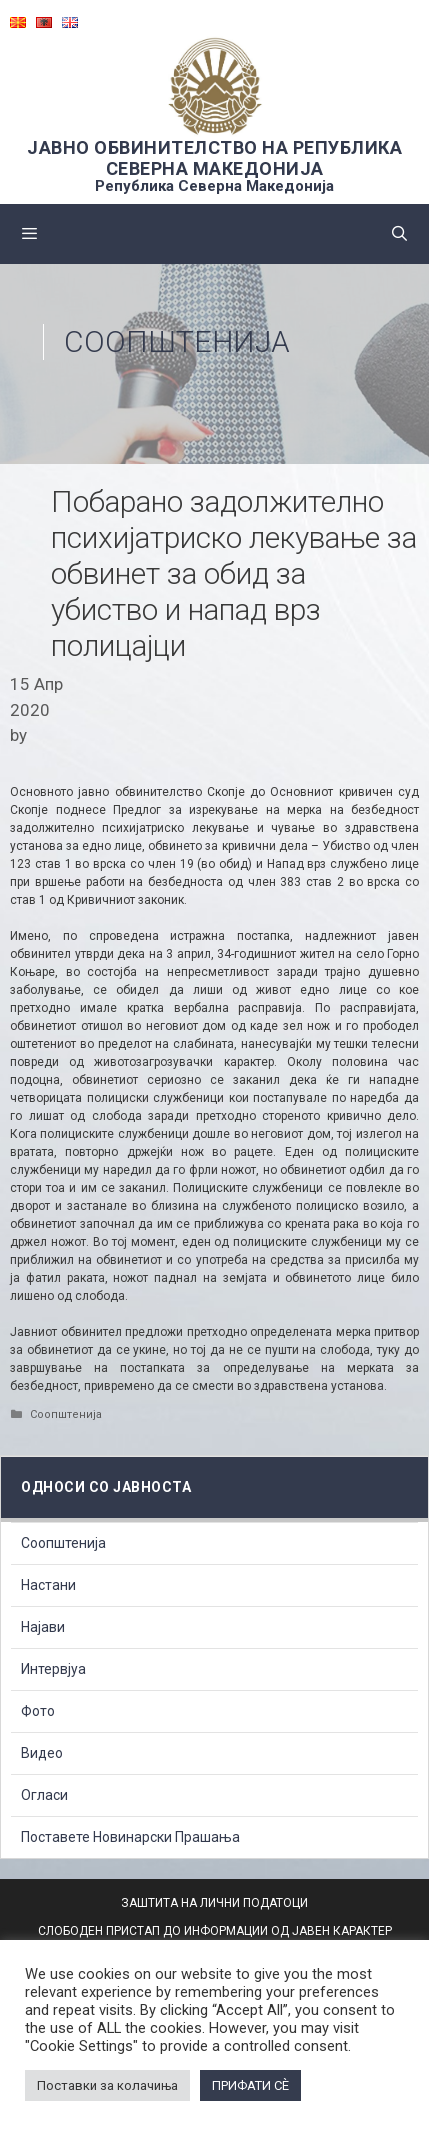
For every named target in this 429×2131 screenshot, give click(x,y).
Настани (48, 1585)
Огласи (44, 1795)
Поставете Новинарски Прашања (130, 1837)
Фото (38, 1711)
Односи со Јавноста (106, 1487)
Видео (42, 1753)
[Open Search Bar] (399, 234)
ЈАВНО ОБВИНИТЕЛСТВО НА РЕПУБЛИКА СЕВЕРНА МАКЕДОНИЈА (214, 158)
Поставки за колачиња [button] (107, 2085)
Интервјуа (53, 1669)
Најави (43, 1627)
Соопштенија (177, 341)
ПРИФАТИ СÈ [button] (250, 2085)
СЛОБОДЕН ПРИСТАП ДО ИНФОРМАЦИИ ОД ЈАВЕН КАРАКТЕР (215, 1931)
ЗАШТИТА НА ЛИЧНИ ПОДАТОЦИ (214, 1903)
